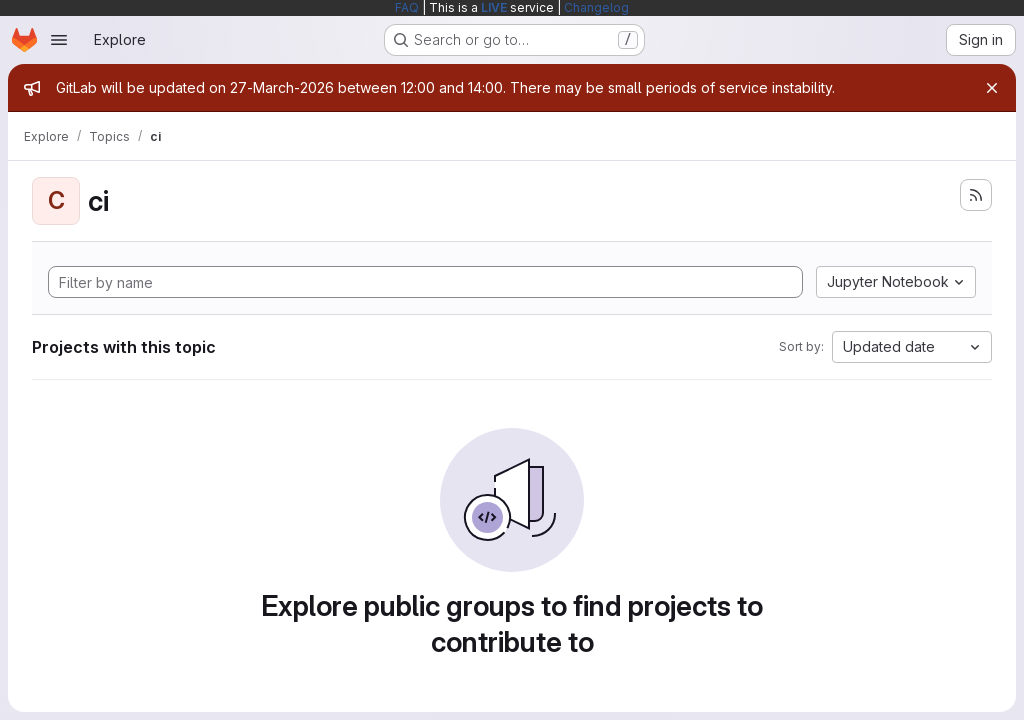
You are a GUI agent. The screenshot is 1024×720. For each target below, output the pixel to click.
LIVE (494, 7)
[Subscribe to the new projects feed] (976, 195)
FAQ (407, 7)
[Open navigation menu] (59, 40)
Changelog (596, 7)
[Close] (992, 88)
